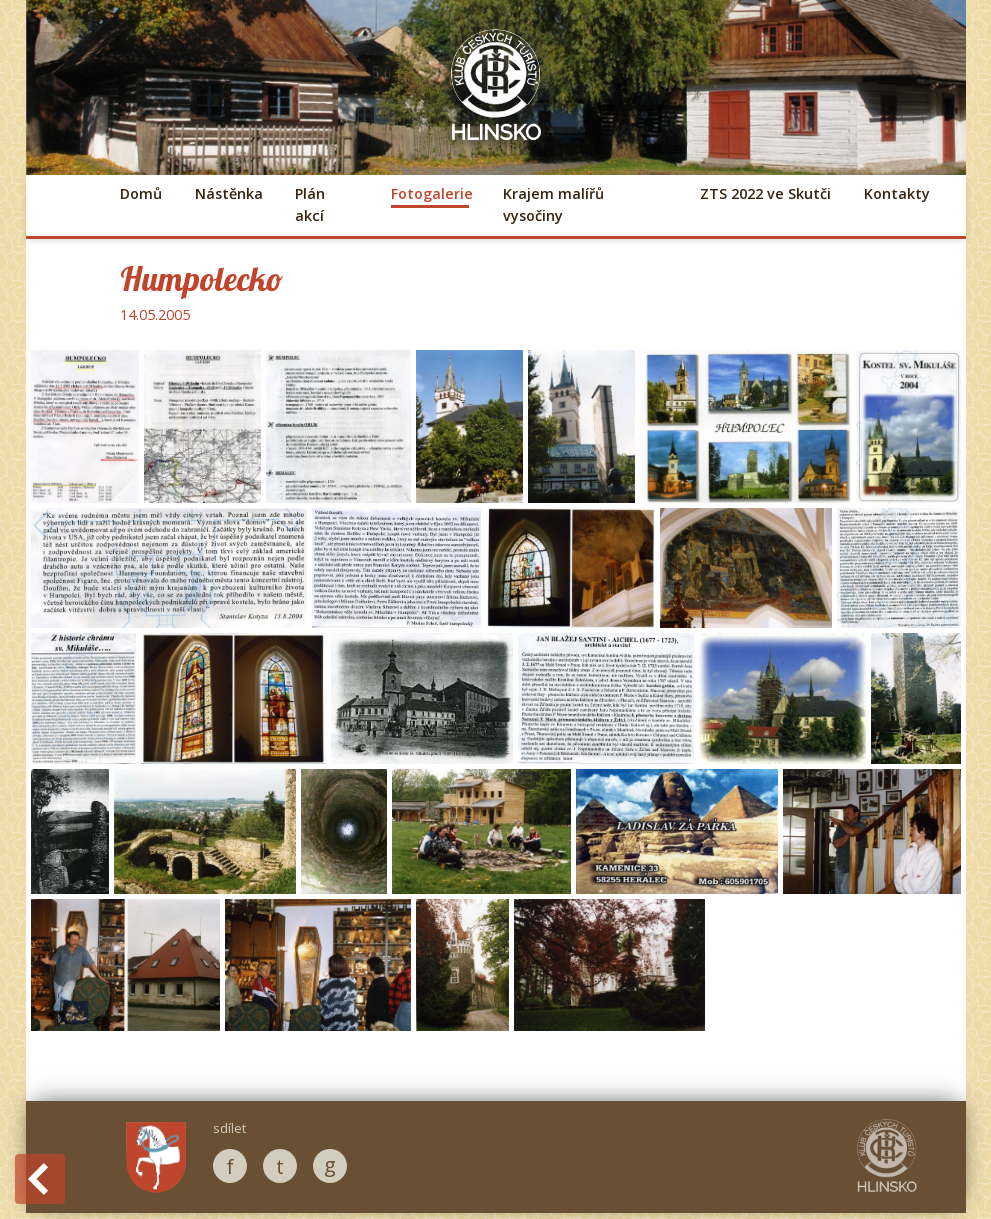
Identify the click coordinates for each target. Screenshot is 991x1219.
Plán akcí (310, 204)
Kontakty (897, 193)
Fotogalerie (430, 193)
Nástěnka (228, 193)
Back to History (40, 1179)
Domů (141, 193)
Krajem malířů (553, 204)
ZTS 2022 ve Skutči (765, 193)
